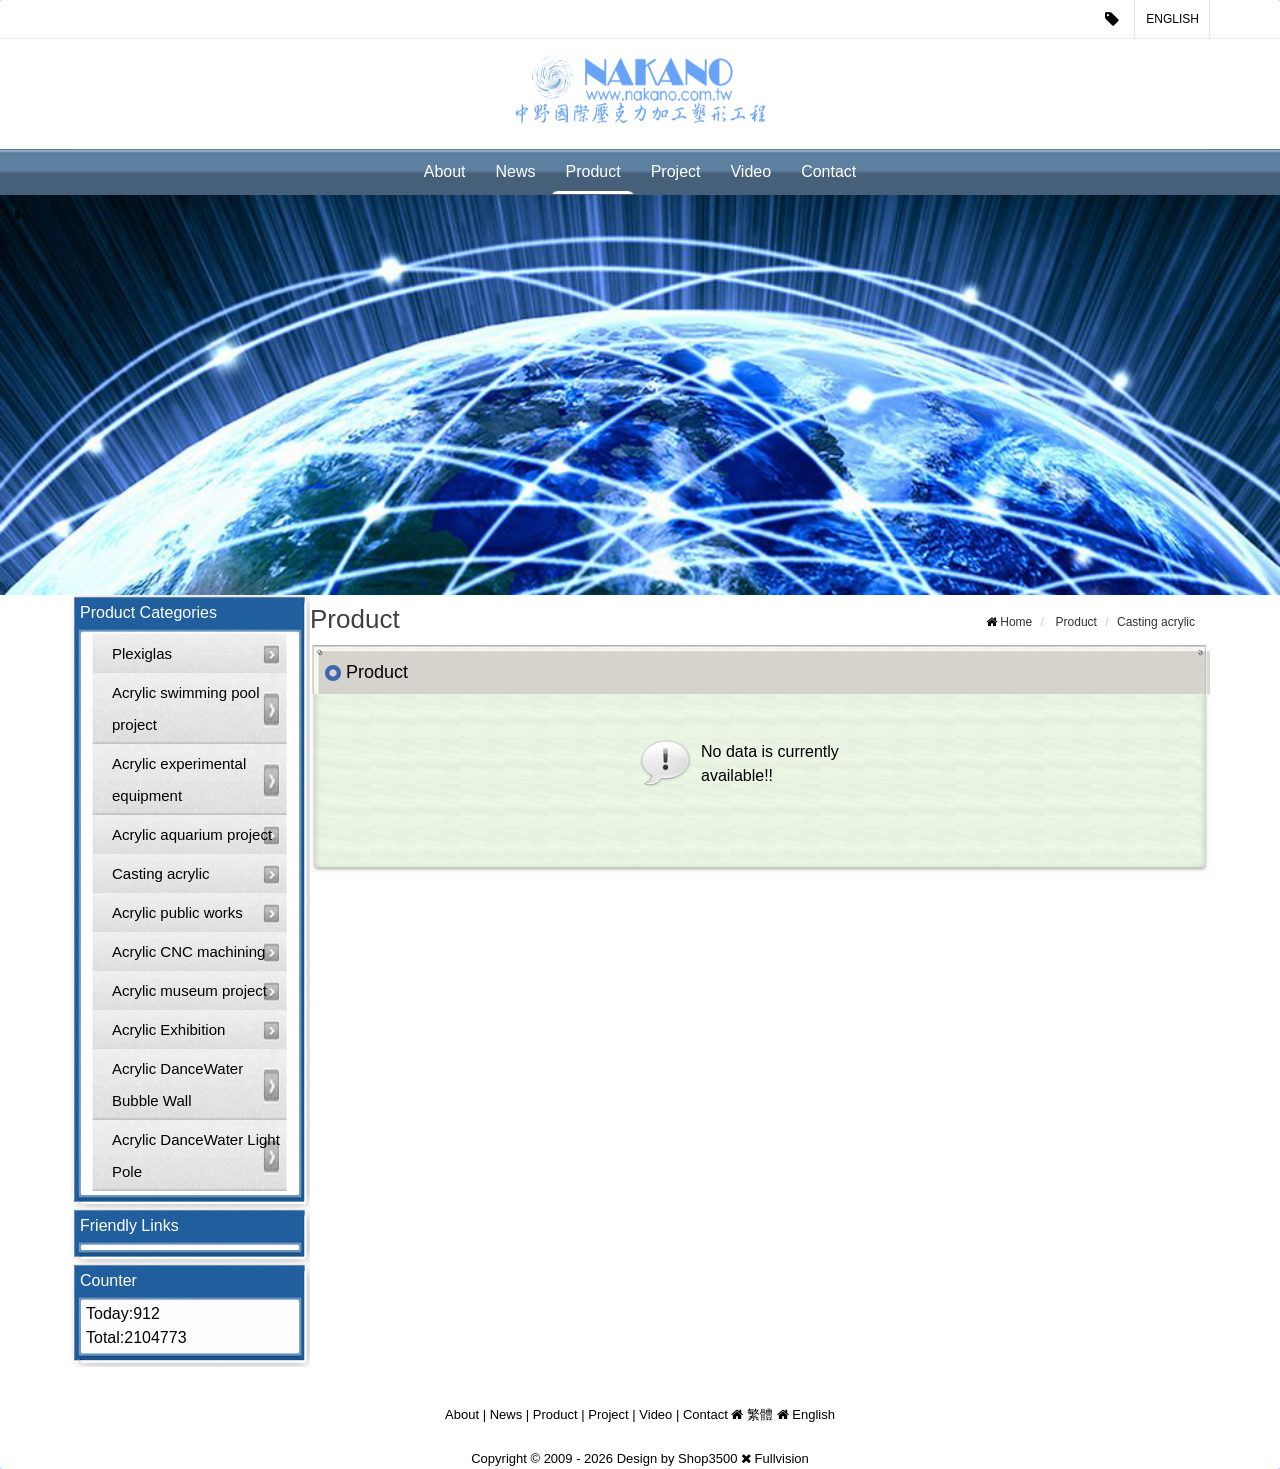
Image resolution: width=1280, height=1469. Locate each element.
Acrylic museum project (189, 990)
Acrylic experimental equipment (179, 779)
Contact (828, 171)
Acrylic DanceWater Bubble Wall (177, 1084)
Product (593, 171)
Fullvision (782, 1458)
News (516, 171)
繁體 (760, 1414)
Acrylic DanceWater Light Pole (196, 1155)
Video (750, 171)
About (445, 171)
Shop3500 (707, 1458)
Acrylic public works (177, 912)
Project (676, 171)
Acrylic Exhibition (168, 1029)
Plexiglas (142, 653)
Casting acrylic (161, 873)
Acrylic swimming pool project (186, 708)
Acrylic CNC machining (188, 951)
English (1172, 19)
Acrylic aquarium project (192, 834)
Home (1016, 622)
